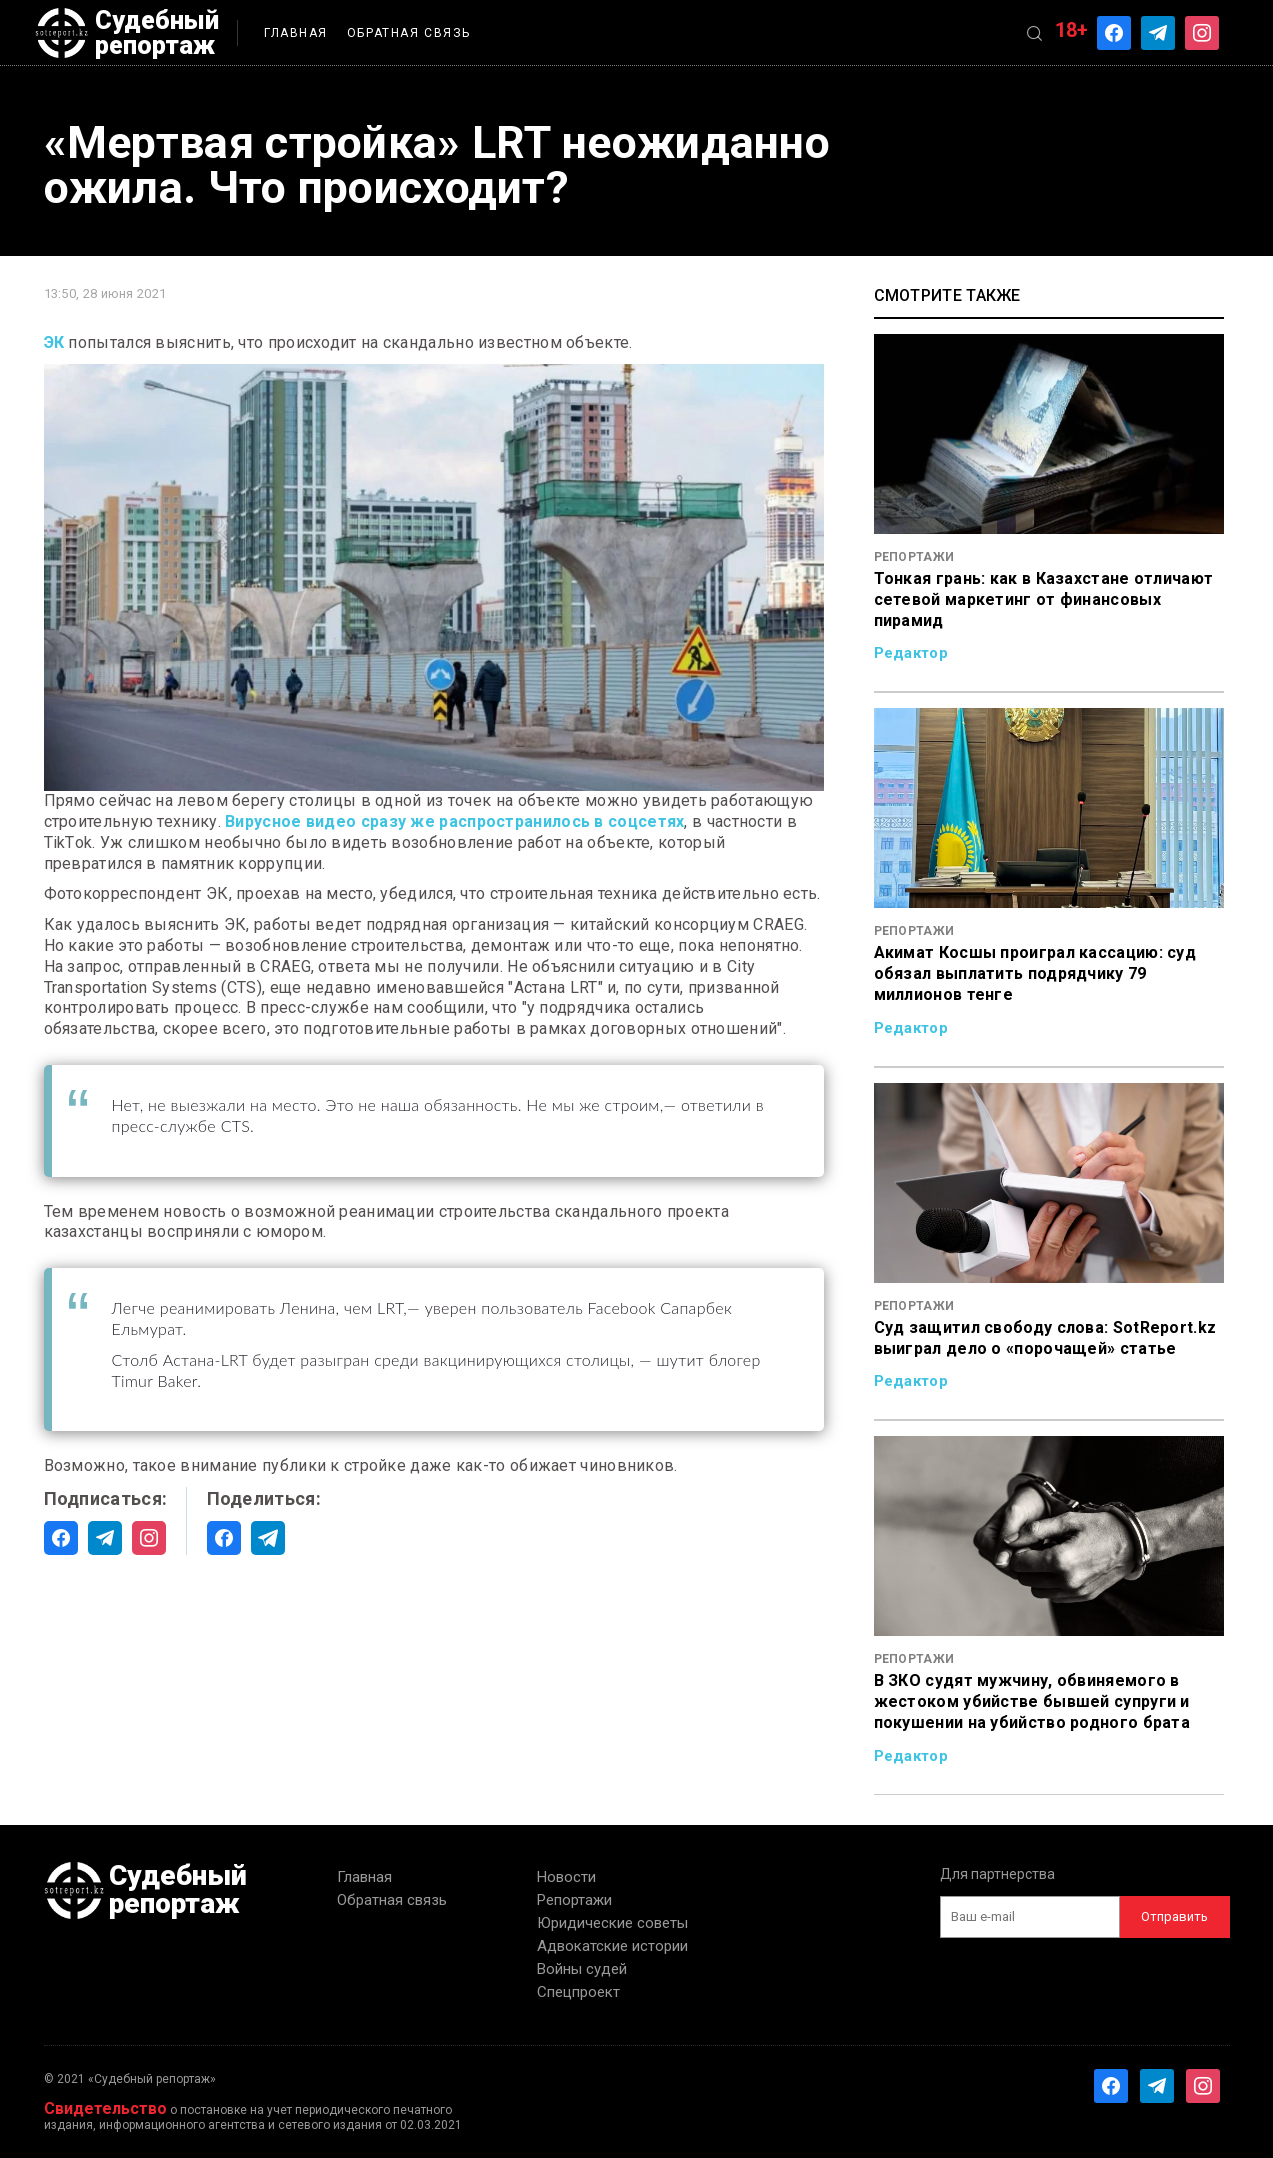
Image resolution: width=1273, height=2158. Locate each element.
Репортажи (574, 1900)
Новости (566, 1877)
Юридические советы (612, 1923)
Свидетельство (105, 2108)
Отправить (1174, 1916)
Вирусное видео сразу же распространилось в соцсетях (454, 821)
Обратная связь (409, 33)
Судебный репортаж (127, 33)
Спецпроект (578, 1992)
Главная (296, 33)
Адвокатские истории (612, 1946)
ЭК (54, 342)
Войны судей (582, 1969)
